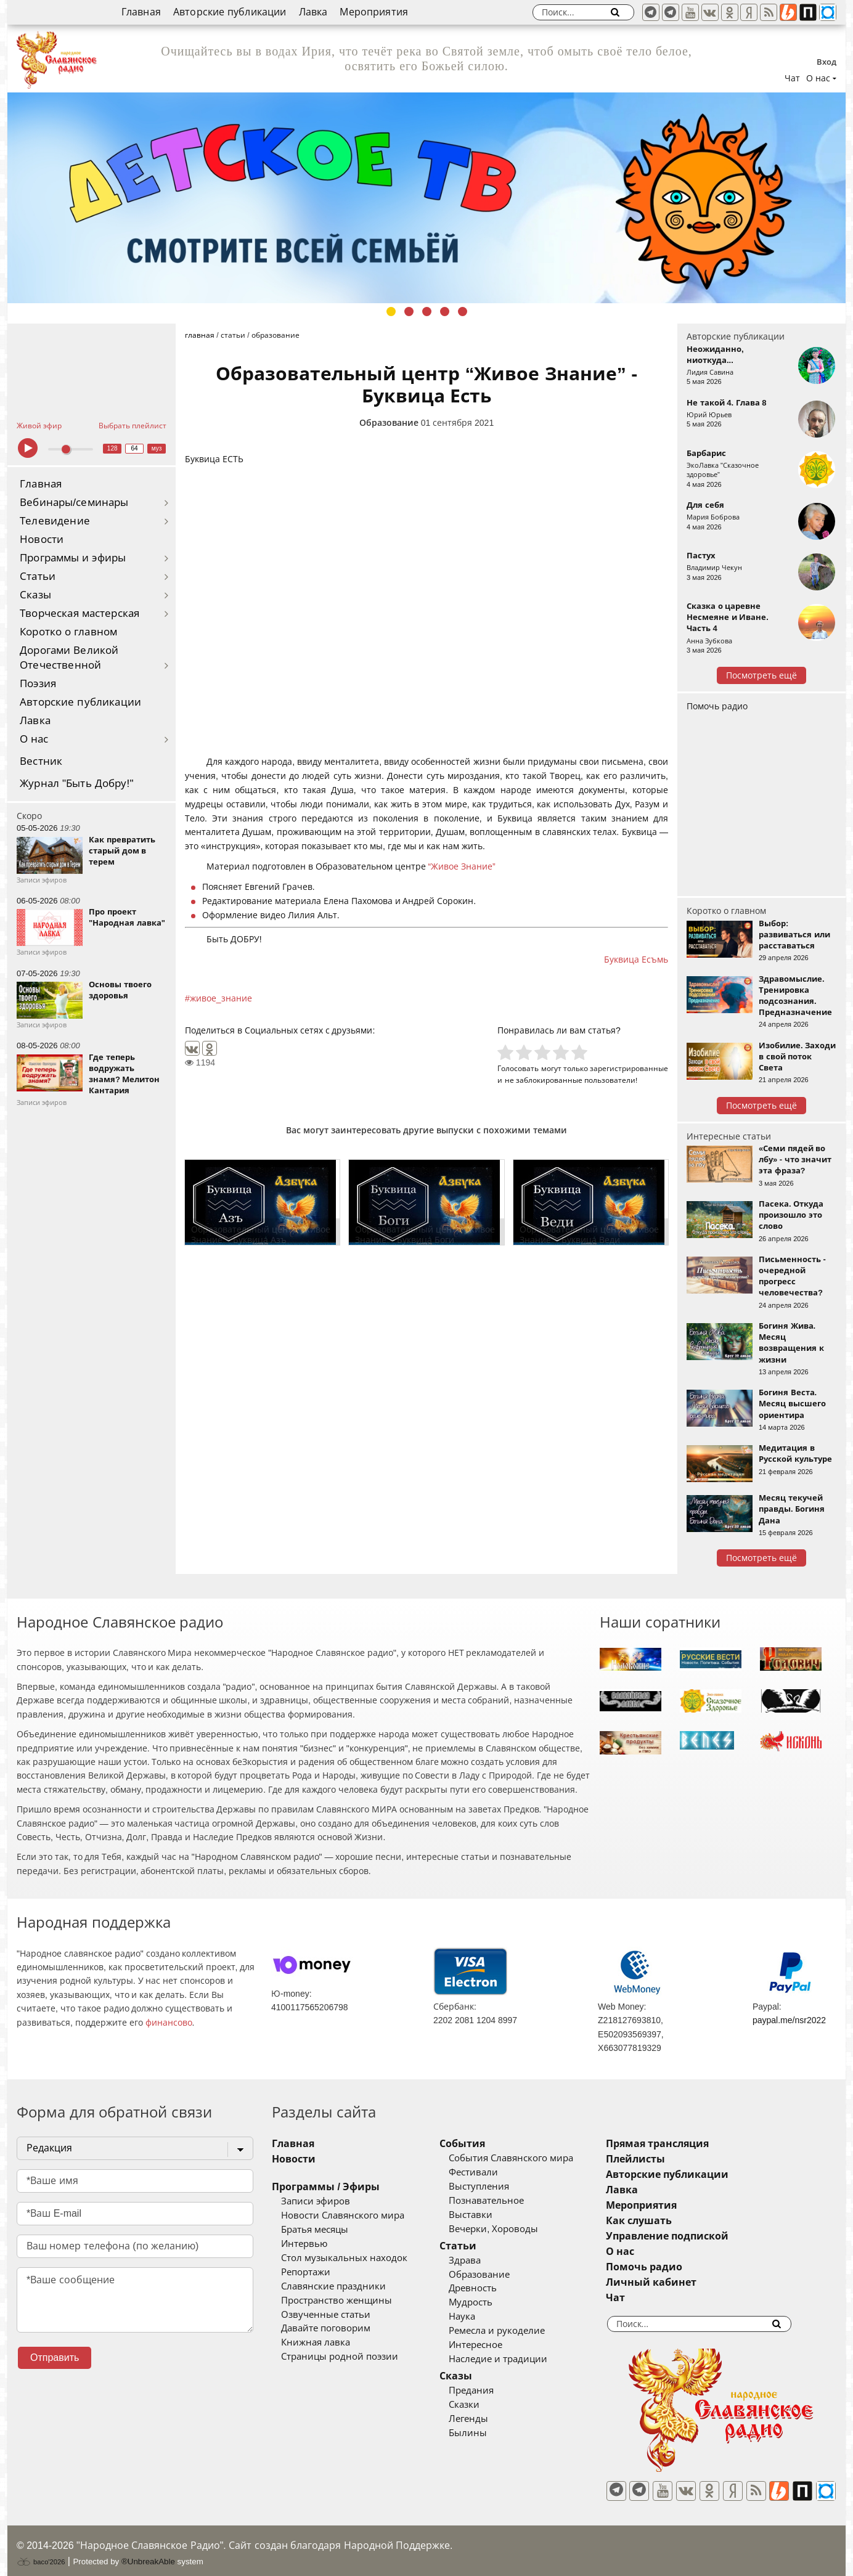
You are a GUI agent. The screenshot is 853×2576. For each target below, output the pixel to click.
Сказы (35, 595)
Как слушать (675, 2220)
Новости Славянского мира (342, 2215)
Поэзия (38, 684)
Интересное (494, 2345)
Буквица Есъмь (636, 959)
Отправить (54, 2357)
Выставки (489, 2215)
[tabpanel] (426, 197)
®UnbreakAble (148, 2553)
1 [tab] (391, 311)
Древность (491, 2288)
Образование (388, 423)
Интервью (304, 2244)
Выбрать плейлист (132, 426)
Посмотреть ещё (761, 675)
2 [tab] (409, 311)
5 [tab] (462, 311)
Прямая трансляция (693, 2143)
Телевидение (55, 521)
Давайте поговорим (325, 2328)
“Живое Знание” (461, 866)
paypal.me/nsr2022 (789, 2020)
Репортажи (305, 2272)
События (481, 2143)
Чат (792, 78)
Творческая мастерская (79, 613)
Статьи (37, 576)
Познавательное (504, 2201)
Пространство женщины (336, 2300)
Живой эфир (39, 426)
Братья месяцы (314, 2230)
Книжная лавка (315, 2342)
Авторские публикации (230, 12)
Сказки (482, 2405)
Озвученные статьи (325, 2315)
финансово (168, 2023)
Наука (480, 2316)
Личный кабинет (687, 2282)
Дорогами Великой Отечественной (69, 658)
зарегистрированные (629, 1068)
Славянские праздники (333, 2286)
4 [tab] (444, 311)
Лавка (313, 12)
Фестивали (491, 2172)
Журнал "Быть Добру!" (77, 783)
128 (112, 448)
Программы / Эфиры (326, 2187)
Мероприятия (374, 12)
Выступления (497, 2186)
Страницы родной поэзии (339, 2357)
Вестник (41, 761)
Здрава (483, 2260)
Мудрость (489, 2302)
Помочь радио (717, 706)
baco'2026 (41, 2554)
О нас (34, 739)
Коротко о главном (68, 632)
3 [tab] (426, 311)
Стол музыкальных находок (344, 2258)
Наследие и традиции (516, 2359)
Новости (41, 539)
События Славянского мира (529, 2158)
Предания (489, 2390)
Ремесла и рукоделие (515, 2331)
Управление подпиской (703, 2236)
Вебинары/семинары (74, 502)
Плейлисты (671, 2159)
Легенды (487, 2419)
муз (157, 448)
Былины (486, 2433)
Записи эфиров (315, 2201)
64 (134, 448)
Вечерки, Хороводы (512, 2229)
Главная (141, 12)
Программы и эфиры (73, 558)
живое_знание (221, 998)
